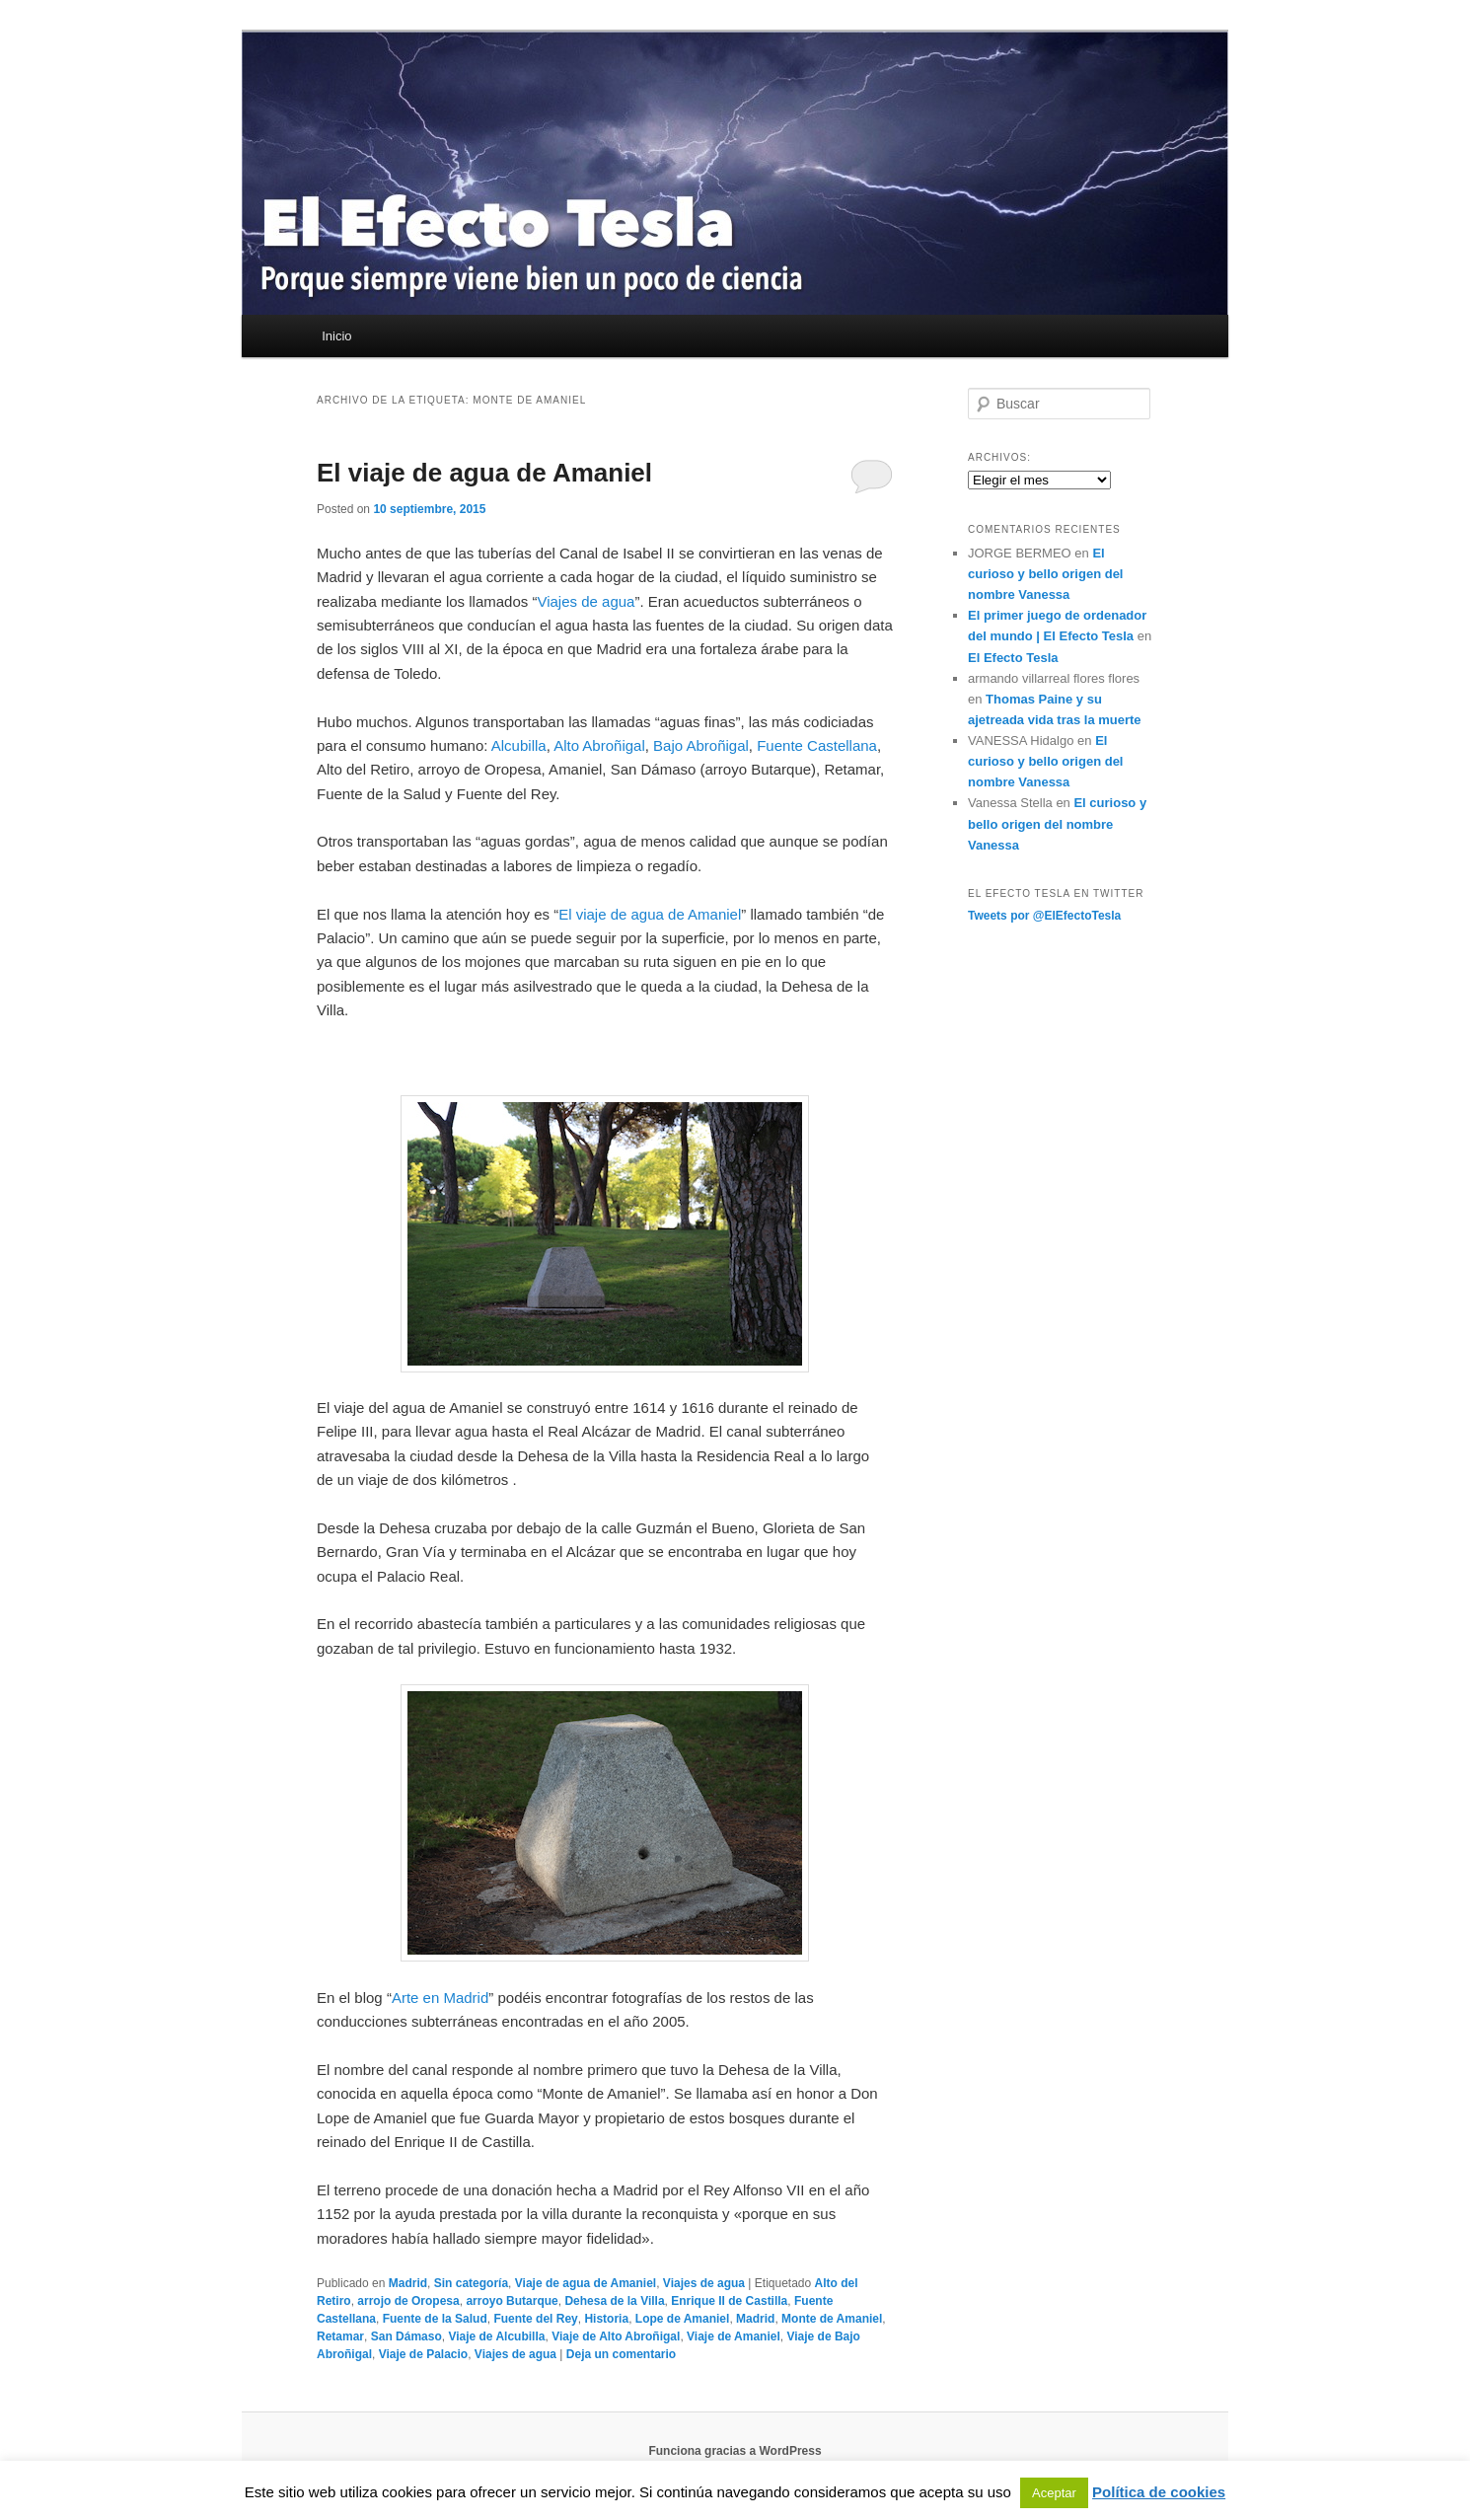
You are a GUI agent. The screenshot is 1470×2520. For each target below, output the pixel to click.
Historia (606, 2319)
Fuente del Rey (535, 2319)
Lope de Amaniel (682, 2319)
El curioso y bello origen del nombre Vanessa (1045, 574)
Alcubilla (519, 745)
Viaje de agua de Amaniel (585, 2283)
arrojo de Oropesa (408, 2301)
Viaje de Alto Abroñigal (615, 2336)
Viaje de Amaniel (733, 2336)
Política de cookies (1158, 2491)
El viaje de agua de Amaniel (484, 472)
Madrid (408, 2283)
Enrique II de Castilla (729, 2301)
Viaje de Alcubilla (496, 2336)
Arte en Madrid (440, 1997)
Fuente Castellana (817, 745)
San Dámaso (406, 2336)
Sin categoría (471, 2283)
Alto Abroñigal (599, 745)
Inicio (336, 336)
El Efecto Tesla (1013, 657)
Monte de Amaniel (831, 2319)
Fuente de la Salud (435, 2319)
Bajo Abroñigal (701, 745)
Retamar (340, 2336)
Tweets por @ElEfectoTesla (1044, 916)
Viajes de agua (585, 601)
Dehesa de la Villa (614, 2301)
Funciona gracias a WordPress (734, 2451)
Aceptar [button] (1054, 2492)
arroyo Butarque (511, 2301)
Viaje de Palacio (424, 2354)
